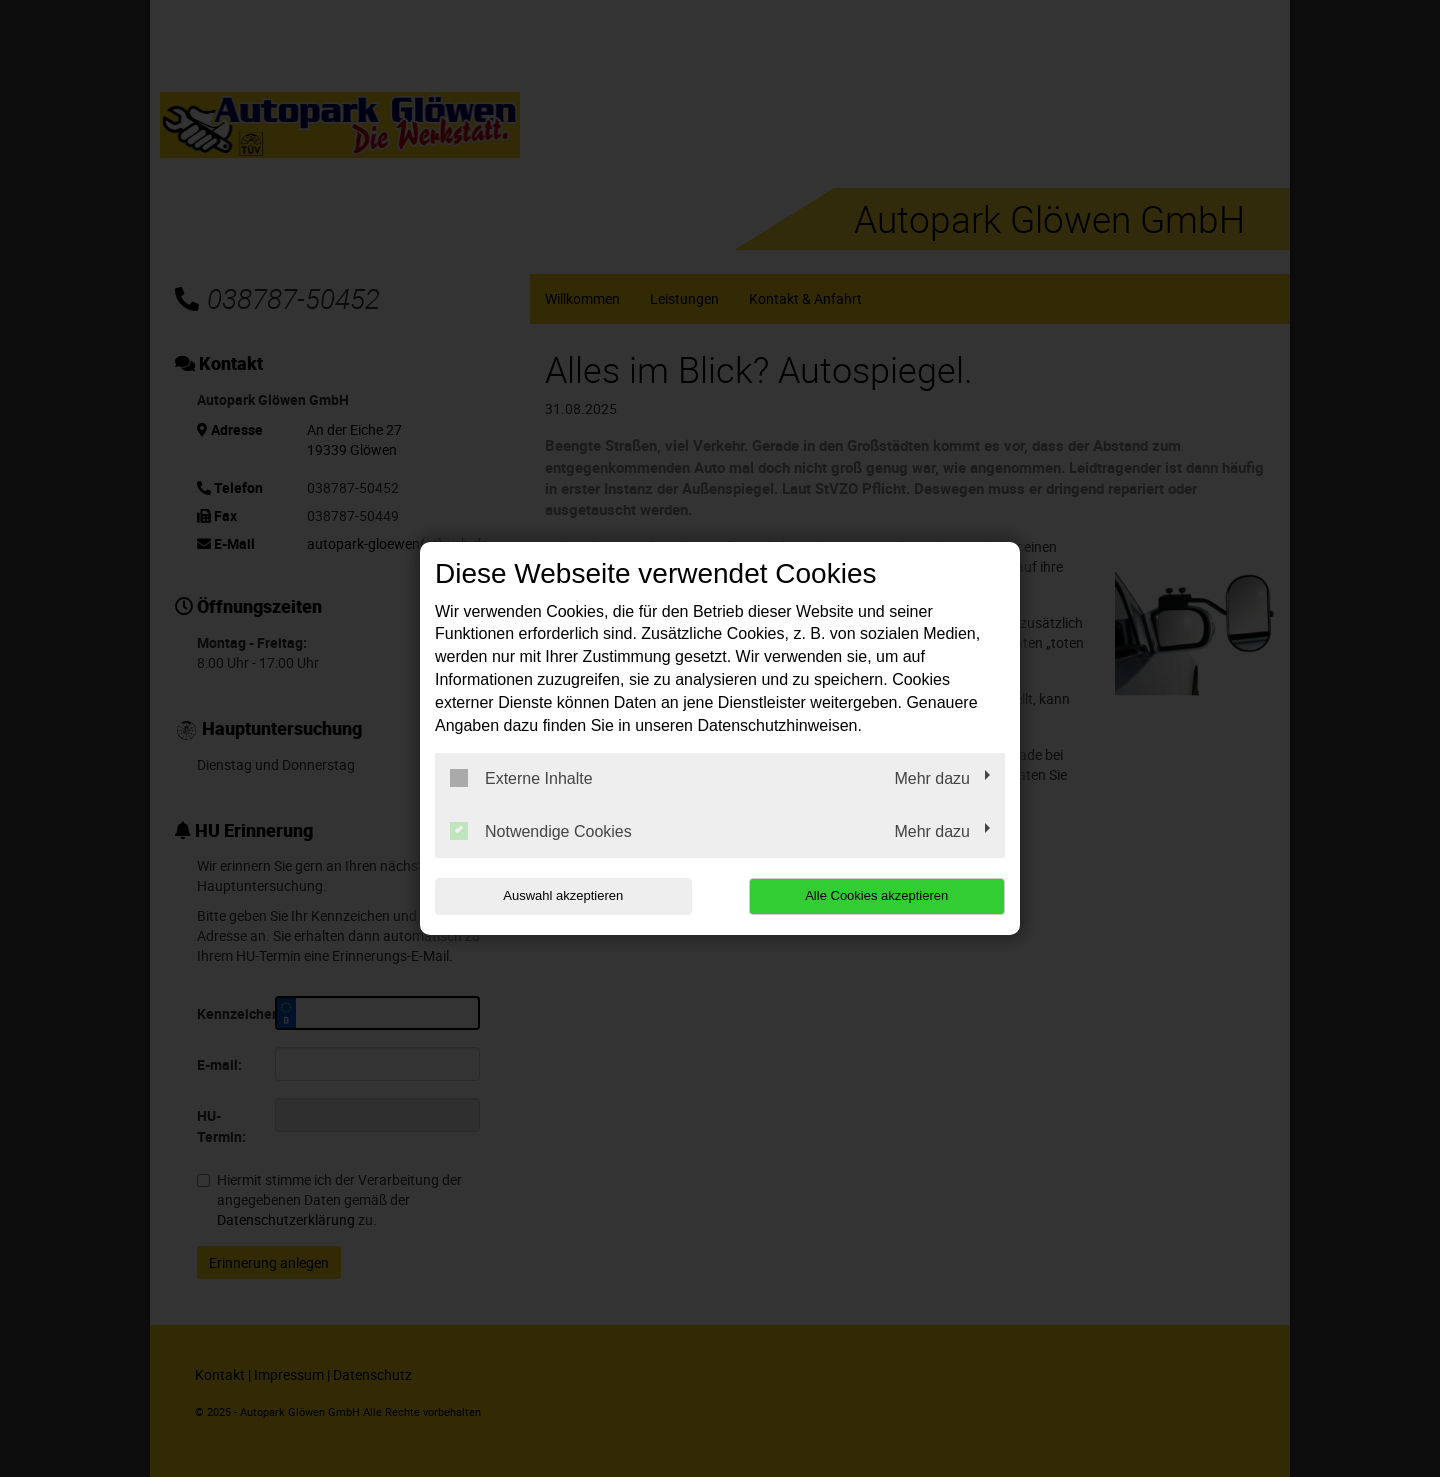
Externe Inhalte (521, 778)
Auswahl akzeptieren (563, 895)
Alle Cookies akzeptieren (876, 895)
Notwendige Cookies (541, 831)
